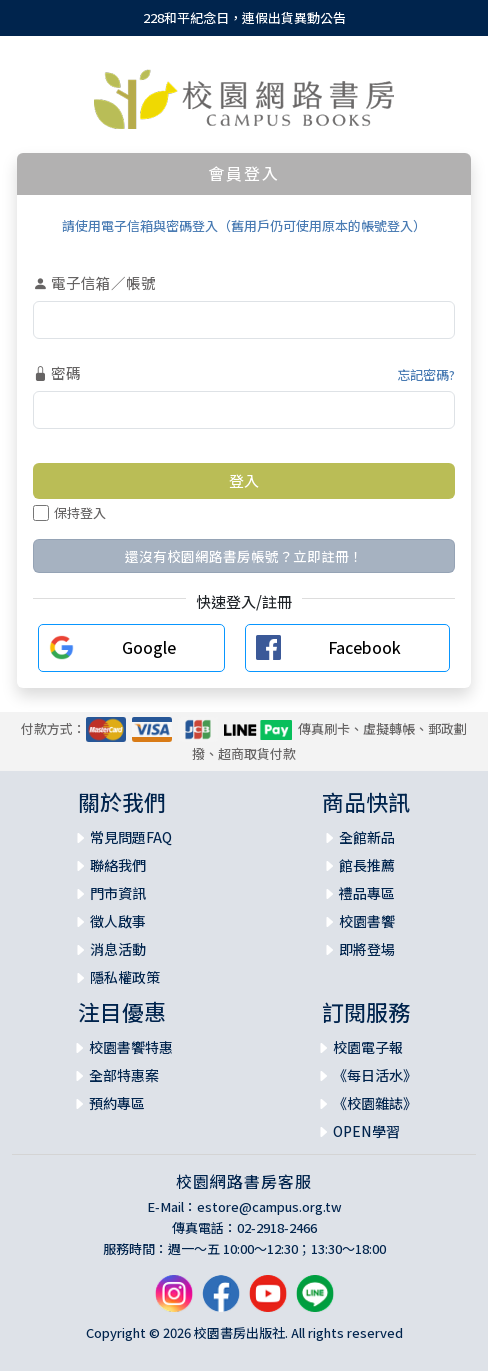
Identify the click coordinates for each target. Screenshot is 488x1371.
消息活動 (118, 949)
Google (149, 647)
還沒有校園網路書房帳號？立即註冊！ (244, 556)
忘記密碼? (426, 374)
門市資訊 (118, 893)
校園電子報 (368, 1047)
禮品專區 (367, 893)
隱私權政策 (125, 977)
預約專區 (117, 1103)
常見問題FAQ (131, 837)
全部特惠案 (124, 1075)
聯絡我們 (118, 865)
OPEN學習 (366, 1131)
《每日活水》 (375, 1075)
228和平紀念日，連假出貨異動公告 (244, 17)
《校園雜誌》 (375, 1103)
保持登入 (69, 512)
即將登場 (367, 949)
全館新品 (367, 837)
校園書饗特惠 (131, 1047)
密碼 (57, 372)
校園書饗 (367, 921)
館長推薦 (367, 865)
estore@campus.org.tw (269, 1206)
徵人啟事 (118, 921)
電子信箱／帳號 (94, 282)
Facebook (364, 647)
